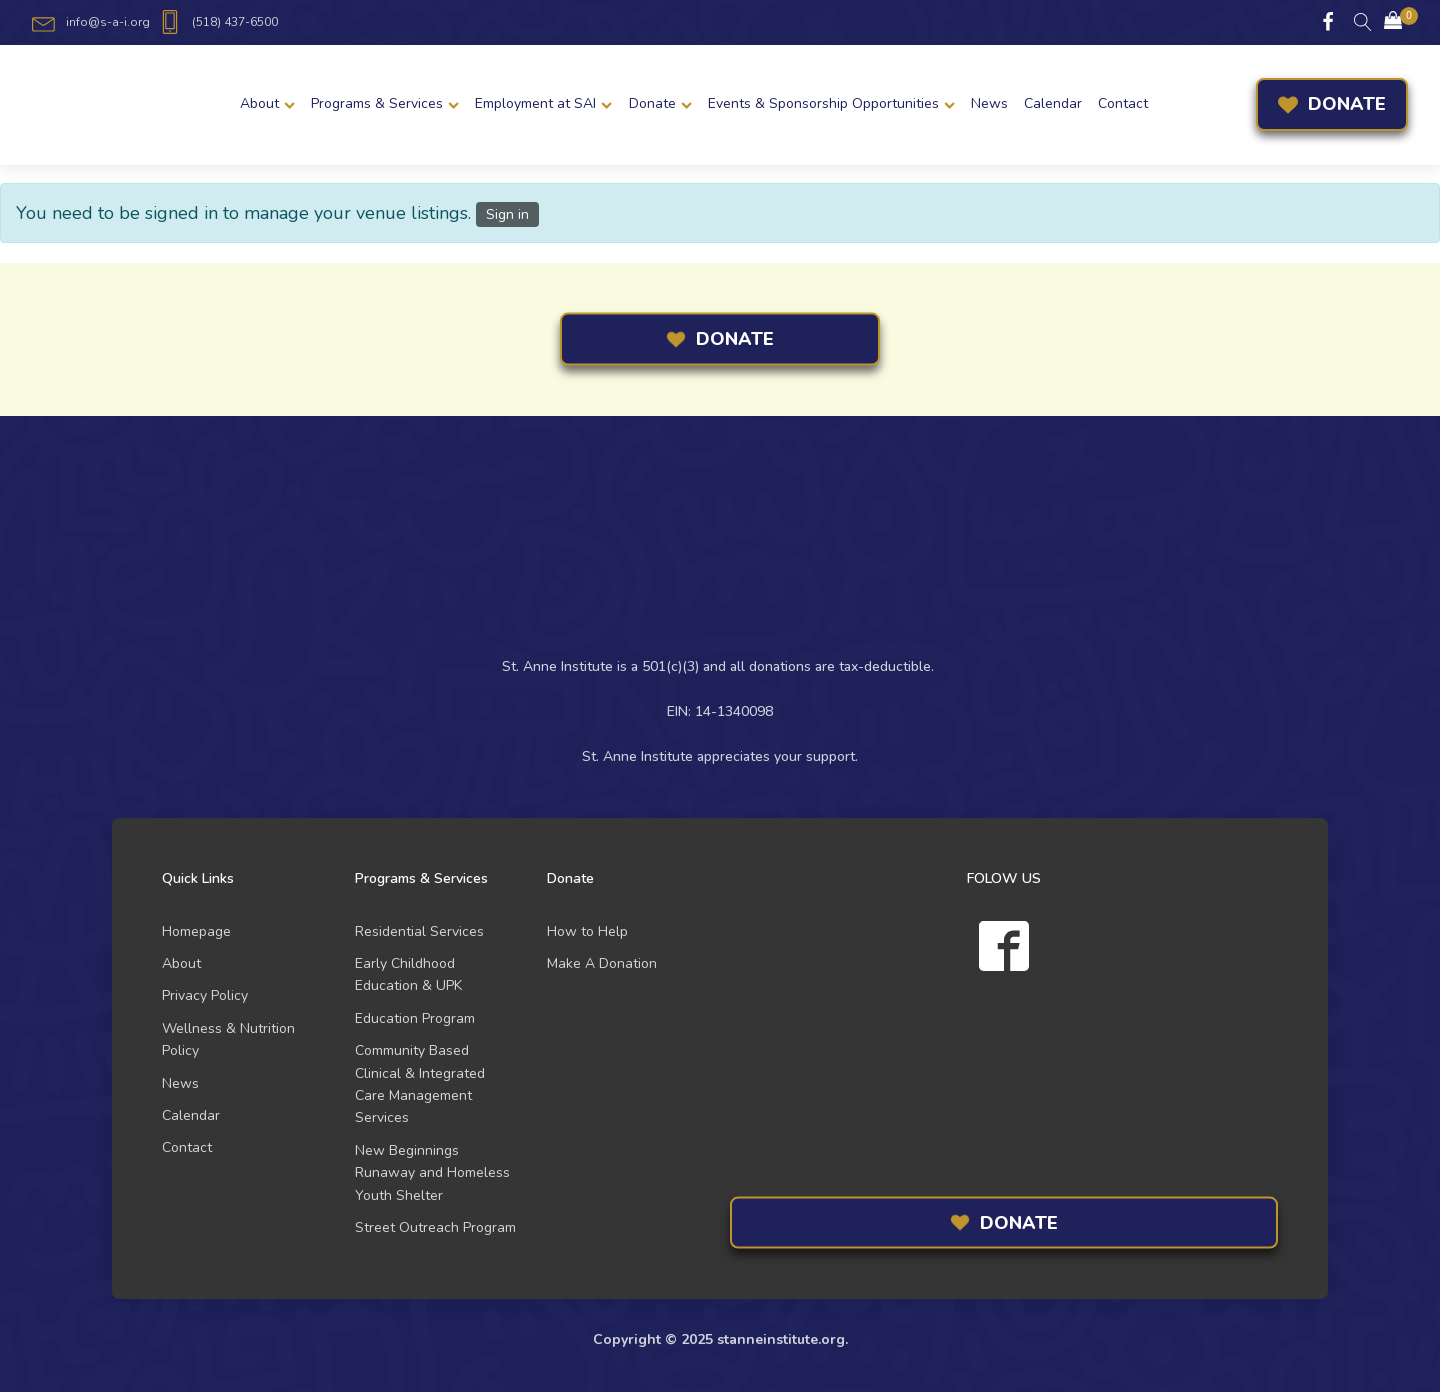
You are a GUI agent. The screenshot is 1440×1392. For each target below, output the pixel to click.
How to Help (587, 931)
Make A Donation (602, 963)
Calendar (1053, 103)
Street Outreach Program (435, 1227)
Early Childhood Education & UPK (408, 974)
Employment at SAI (543, 103)
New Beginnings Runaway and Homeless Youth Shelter (432, 1173)
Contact (1123, 103)
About (267, 103)
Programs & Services (385, 103)
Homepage (196, 931)
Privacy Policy (205, 995)
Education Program (415, 1018)
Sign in (507, 214)
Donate (660, 103)
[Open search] (1363, 22)
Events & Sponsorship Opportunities (831, 103)
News (989, 103)
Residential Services (419, 931)
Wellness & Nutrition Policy (228, 1039)
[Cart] (1393, 22)
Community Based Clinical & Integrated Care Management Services (420, 1084)
